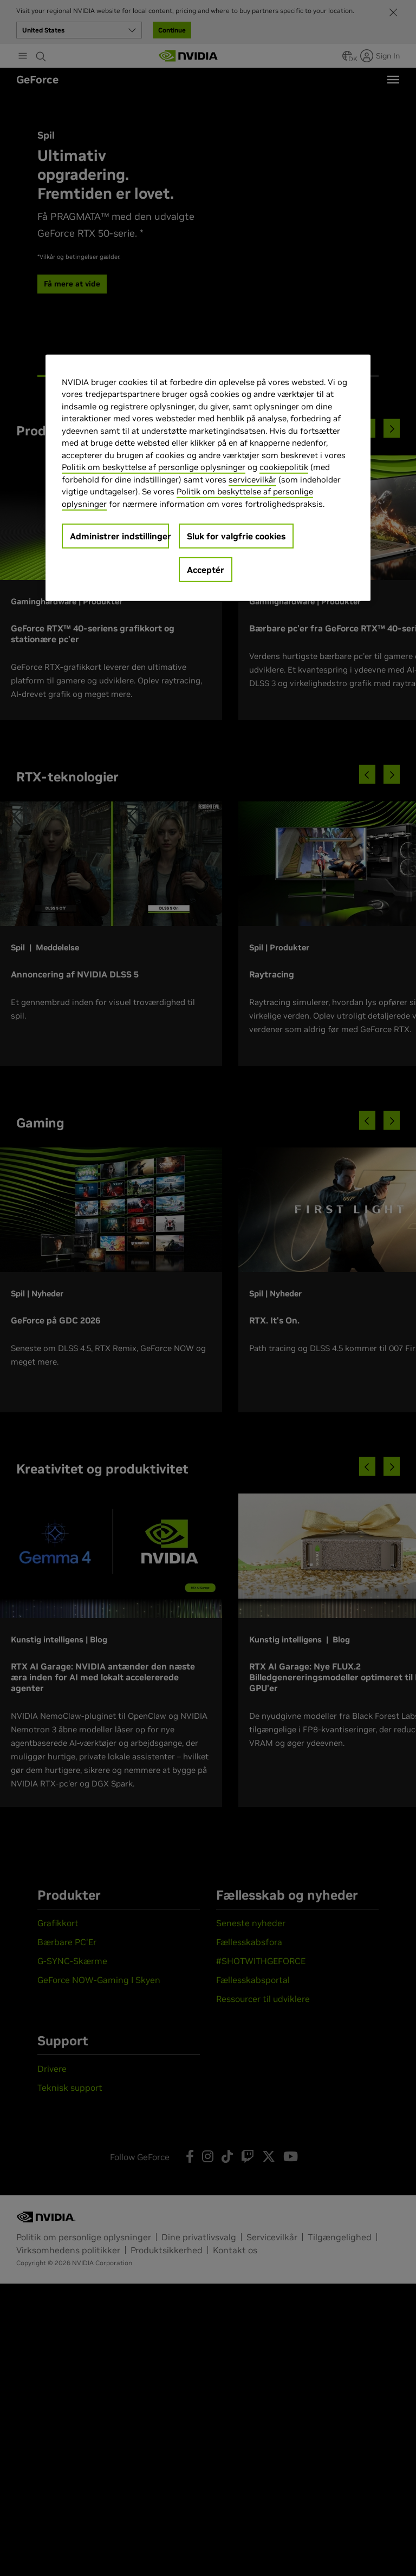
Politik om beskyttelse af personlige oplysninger (153, 467)
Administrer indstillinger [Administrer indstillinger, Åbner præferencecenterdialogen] (119, 536)
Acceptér (205, 569)
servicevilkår (252, 479)
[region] (208, 477)
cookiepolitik (283, 467)
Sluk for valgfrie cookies (236, 536)
